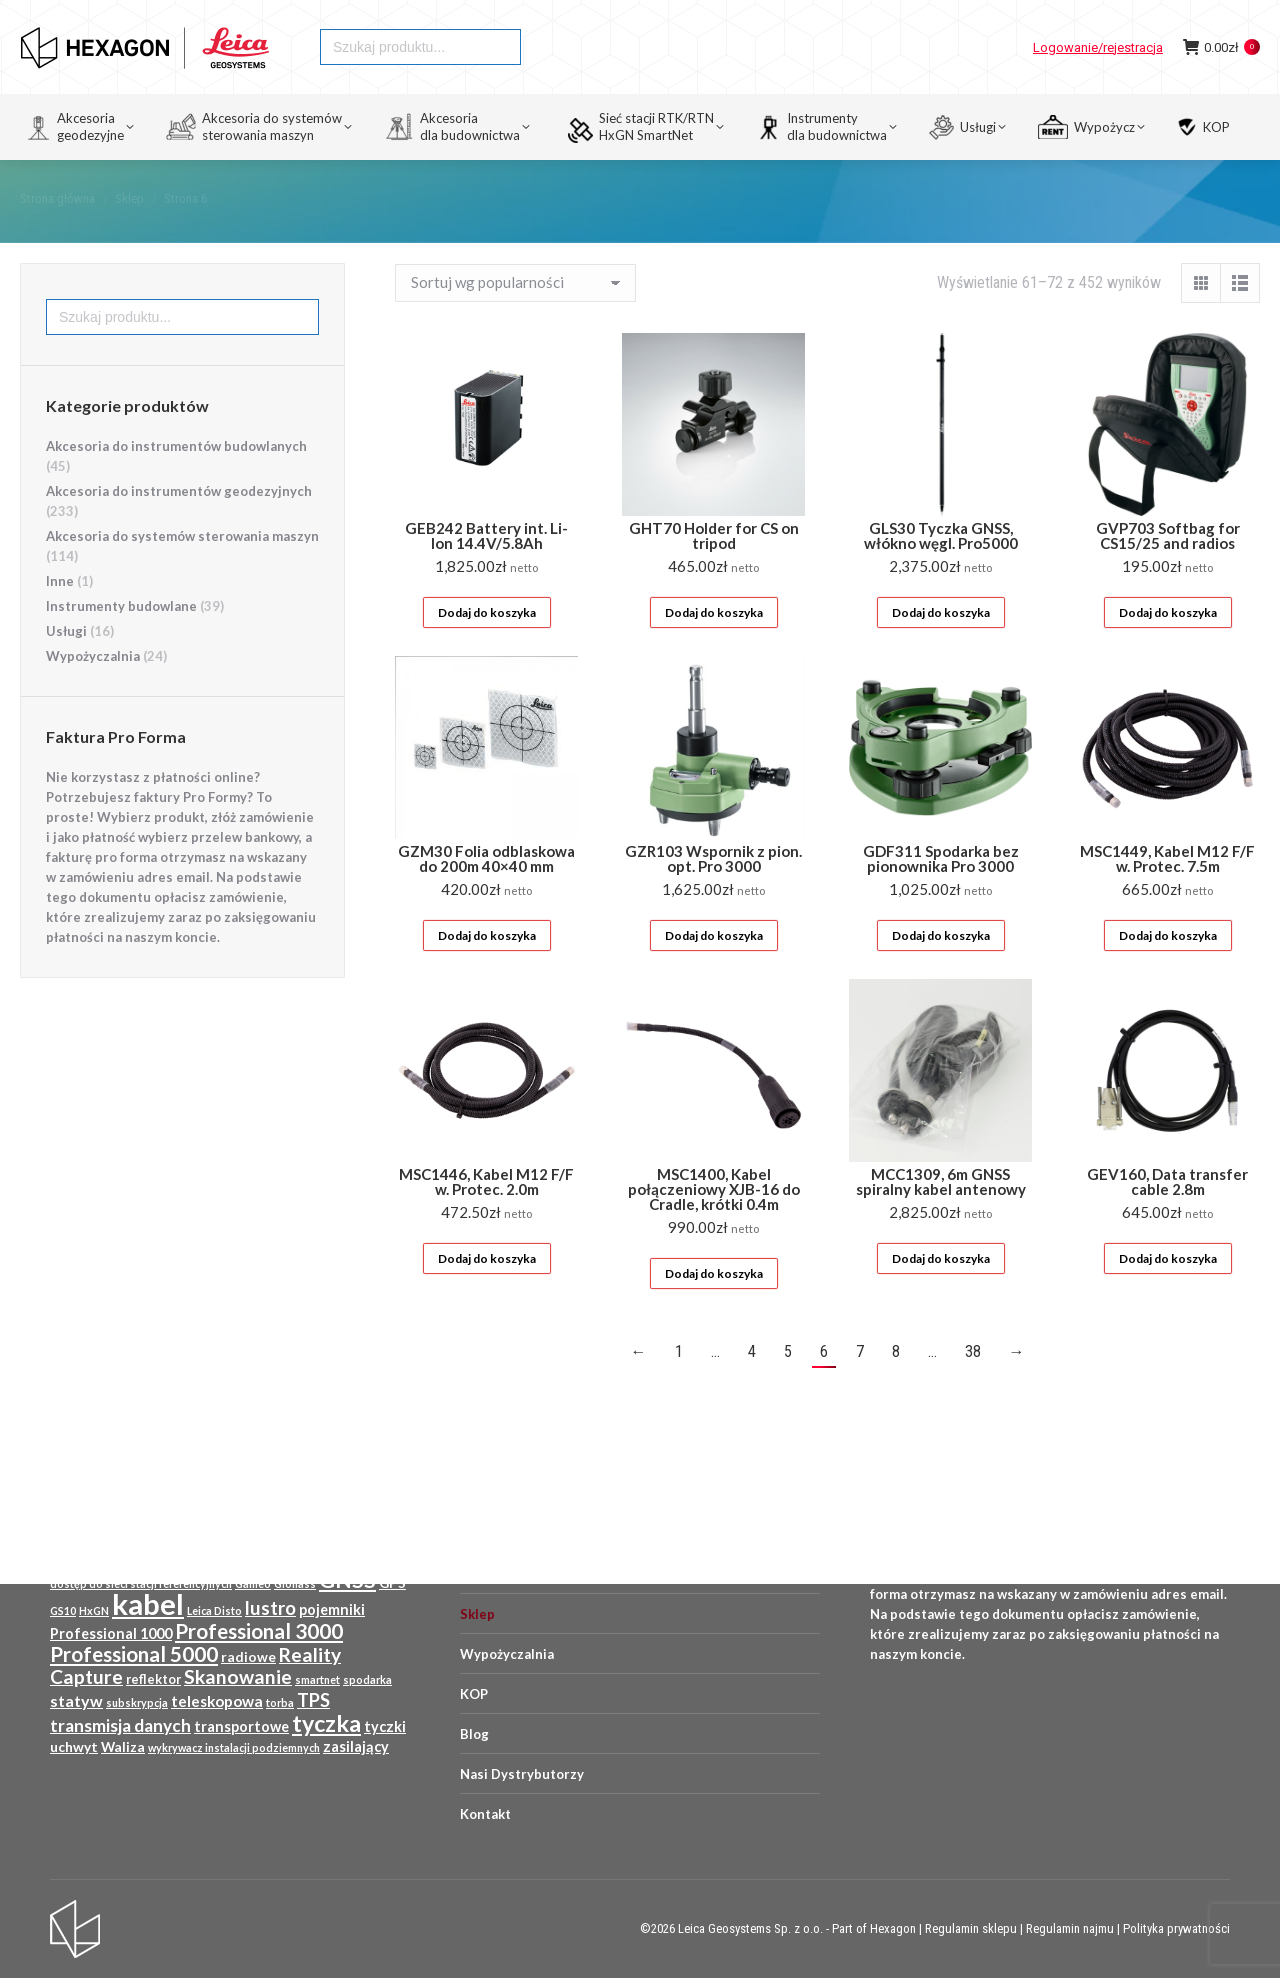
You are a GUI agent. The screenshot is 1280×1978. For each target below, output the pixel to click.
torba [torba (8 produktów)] (280, 1702)
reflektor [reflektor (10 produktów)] (153, 1679)
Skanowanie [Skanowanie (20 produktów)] (238, 1676)
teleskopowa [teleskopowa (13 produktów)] (217, 1701)
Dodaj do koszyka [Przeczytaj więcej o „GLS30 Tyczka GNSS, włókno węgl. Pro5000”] (941, 648)
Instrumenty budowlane (121, 642)
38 (973, 1387)
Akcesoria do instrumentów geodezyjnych (179, 527)
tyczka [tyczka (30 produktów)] (326, 1723)
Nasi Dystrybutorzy (522, 1774)
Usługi (66, 667)
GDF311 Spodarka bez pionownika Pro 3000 (941, 894)
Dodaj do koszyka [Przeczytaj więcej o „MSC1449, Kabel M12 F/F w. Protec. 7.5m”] (1168, 971)
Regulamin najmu (1070, 1928)
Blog (474, 1734)
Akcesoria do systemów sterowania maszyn (182, 572)
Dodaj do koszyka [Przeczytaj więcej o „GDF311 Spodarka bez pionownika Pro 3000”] (941, 971)
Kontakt (485, 1814)
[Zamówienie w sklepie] (515, 319)
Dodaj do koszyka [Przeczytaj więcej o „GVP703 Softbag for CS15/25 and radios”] (1168, 648)
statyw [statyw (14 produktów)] (76, 1700)
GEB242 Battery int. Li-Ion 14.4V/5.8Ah (486, 571)
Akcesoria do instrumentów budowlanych (176, 482)
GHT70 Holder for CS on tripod (714, 571)
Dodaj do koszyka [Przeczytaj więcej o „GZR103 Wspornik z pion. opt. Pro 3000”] (714, 971)
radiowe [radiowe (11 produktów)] (248, 1657)
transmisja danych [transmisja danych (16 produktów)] (120, 1725)
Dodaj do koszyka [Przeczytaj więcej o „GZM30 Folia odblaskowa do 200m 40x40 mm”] (487, 971)
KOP (474, 1694)
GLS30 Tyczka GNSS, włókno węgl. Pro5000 (941, 571)
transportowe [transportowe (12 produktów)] (241, 1726)
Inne (60, 617)
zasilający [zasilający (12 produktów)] (356, 1746)
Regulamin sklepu (971, 1928)
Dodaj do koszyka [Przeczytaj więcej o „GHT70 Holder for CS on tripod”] (714, 648)
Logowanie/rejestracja (1098, 83)
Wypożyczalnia (93, 692)
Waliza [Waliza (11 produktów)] (123, 1747)
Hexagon (893, 1928)
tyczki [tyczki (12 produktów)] (385, 1726)
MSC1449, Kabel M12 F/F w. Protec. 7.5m (1167, 894)
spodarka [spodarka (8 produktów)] (367, 1679)
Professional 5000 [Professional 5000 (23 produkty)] (134, 1654)
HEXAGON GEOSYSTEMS (87, 18)
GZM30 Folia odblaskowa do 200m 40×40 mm (486, 894)
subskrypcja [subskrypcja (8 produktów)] (137, 1702)
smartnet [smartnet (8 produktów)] (317, 1679)
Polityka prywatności (1176, 1928)
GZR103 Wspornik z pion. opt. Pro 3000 (713, 894)
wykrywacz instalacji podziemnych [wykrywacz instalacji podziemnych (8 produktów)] (234, 1747)
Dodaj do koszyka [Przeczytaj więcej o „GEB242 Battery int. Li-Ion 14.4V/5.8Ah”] (487, 648)
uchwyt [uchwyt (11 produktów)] (74, 1747)
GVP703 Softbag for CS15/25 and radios (1168, 571)
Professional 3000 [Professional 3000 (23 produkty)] (259, 1631)
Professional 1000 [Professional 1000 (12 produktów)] (111, 1633)
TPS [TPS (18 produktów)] (313, 1700)
